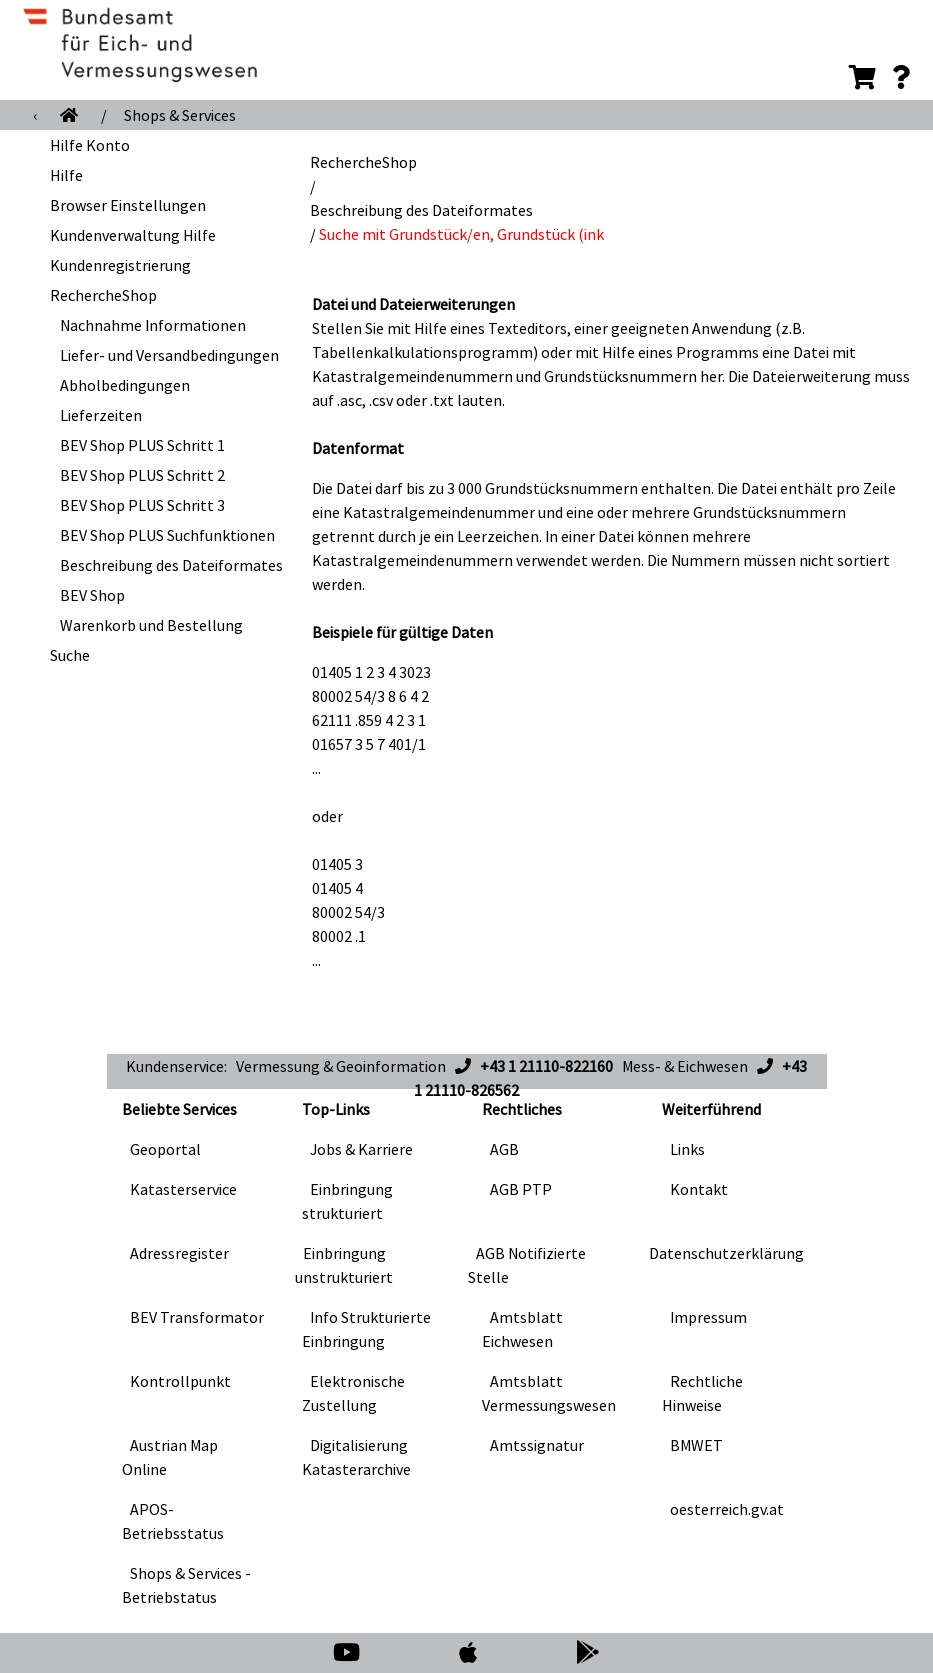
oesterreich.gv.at (727, 1509)
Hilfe (66, 175)
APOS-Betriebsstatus (173, 1521)
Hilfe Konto (90, 145)
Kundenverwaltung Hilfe (133, 235)
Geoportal (165, 1149)
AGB (504, 1149)
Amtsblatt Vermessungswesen (549, 1393)
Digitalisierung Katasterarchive (356, 1457)
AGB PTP (521, 1189)
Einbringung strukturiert (347, 1201)
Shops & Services (180, 115)
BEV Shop (92, 595)
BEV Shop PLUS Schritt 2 (142, 475)
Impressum (708, 1317)
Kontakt (699, 1189)
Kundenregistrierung (120, 265)
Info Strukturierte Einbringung (366, 1329)
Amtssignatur (537, 1445)
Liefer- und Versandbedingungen (169, 355)
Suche (70, 655)
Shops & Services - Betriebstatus (186, 1585)
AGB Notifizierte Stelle (527, 1265)
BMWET (696, 1445)
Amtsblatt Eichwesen (522, 1329)
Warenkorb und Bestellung (151, 625)
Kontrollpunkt (180, 1381)
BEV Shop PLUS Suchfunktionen (167, 535)
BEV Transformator (197, 1317)
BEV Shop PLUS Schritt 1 (142, 445)
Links (687, 1149)
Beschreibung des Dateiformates (171, 565)
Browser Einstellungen (128, 205)
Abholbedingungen (125, 385)
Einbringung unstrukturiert (344, 1265)
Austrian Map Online (170, 1457)
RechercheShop (103, 295)
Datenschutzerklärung (726, 1253)
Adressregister (179, 1253)
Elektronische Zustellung (353, 1393)
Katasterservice (183, 1189)
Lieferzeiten (101, 415)
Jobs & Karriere (361, 1149)
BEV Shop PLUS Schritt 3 (142, 505)
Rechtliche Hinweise (702, 1393)
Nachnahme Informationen (153, 325)
